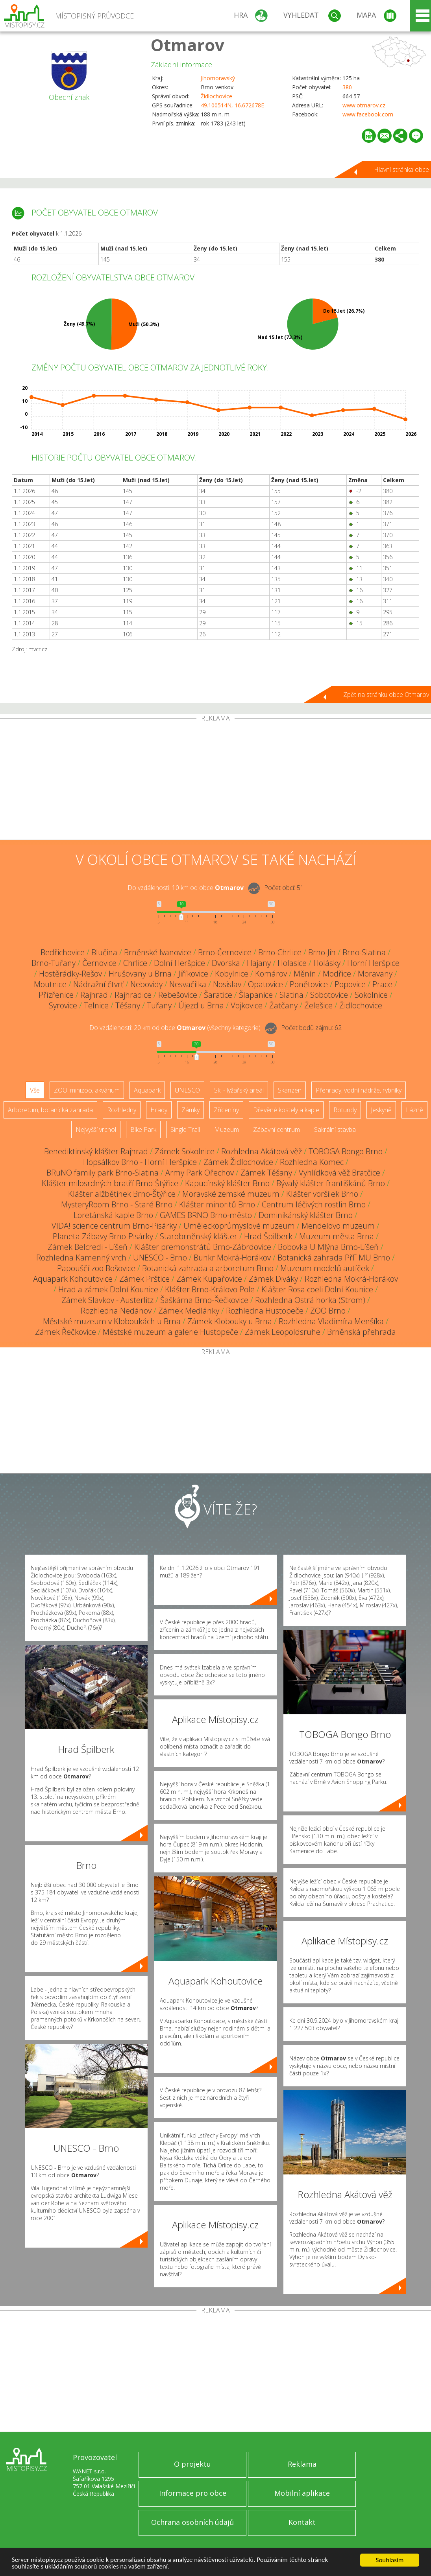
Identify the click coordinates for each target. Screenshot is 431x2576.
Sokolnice (371, 994)
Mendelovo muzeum (338, 1225)
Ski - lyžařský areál (239, 1090)
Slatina (291, 994)
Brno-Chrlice (280, 952)
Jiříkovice (193, 973)
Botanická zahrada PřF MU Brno (333, 1257)
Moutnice (50, 984)
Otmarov (187, 44)
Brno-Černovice (225, 952)
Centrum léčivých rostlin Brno (314, 1204)
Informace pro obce (192, 2493)
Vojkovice (247, 1005)
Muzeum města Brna (336, 1236)
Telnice (96, 1005)
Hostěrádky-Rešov (70, 973)
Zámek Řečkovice (65, 1332)
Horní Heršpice (373, 963)
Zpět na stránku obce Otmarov (386, 694)
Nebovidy (146, 984)
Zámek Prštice (144, 1278)
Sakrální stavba (335, 1129)
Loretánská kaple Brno (113, 1215)
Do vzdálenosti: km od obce (186, 888)
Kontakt (302, 2522)
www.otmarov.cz (363, 105)
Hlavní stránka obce (401, 169)
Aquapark (147, 1090)
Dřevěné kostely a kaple (286, 1110)
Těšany (127, 1005)
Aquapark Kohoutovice (73, 1278)
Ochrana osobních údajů (192, 2522)
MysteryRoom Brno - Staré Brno (116, 1204)
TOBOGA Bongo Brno (346, 1151)
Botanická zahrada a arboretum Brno (208, 1268)
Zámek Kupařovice (209, 1278)
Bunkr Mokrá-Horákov (232, 1257)
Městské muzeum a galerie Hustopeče (170, 1332)
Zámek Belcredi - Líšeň (88, 1247)
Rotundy (345, 1110)
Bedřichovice (63, 952)
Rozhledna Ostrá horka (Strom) (310, 1300)
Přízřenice (56, 994)
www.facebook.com (367, 114)
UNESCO (187, 1090)
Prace (382, 984)
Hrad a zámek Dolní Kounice (108, 1289)
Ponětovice (309, 984)
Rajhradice (133, 994)
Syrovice (63, 1005)
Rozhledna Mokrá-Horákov (351, 1278)
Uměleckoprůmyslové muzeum (239, 1225)
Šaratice (218, 994)
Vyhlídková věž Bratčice (339, 1172)
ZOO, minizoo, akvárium (87, 1090)
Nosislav (227, 984)
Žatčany (283, 1005)
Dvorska (226, 963)
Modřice (337, 973)
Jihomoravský (218, 78)
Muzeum (226, 1129)
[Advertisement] (215, 781)
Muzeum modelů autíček (324, 1268)
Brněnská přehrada (361, 1332)
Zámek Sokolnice (185, 1151)
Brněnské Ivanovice (157, 952)
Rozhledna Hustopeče (264, 1310)
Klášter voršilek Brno (322, 1193)
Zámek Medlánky (188, 1310)
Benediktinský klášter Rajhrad (96, 1151)
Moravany (375, 973)
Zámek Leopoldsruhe (282, 1332)
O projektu (192, 2464)
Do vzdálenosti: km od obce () (175, 1028)
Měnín (305, 973)
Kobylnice (231, 973)
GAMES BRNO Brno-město (206, 1215)
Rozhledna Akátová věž (261, 1151)
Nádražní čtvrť (98, 984)
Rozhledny (121, 1110)
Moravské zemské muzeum (230, 1193)
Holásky (326, 963)
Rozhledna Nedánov (116, 1310)
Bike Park (143, 1129)
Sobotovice (329, 994)
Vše (35, 1090)
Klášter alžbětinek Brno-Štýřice (122, 1193)
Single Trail (185, 1129)
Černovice (99, 963)
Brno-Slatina (364, 952)
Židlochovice (216, 96)
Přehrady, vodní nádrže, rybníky (358, 1090)
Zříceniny (226, 1110)
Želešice (318, 1005)
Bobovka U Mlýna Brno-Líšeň (328, 1247)
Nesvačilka (187, 984)
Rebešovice (177, 994)
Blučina (104, 952)
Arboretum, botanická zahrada (50, 1110)
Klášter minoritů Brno (217, 1204)
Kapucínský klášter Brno (227, 1183)
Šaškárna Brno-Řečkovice (204, 1300)
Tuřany (159, 1005)
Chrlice (135, 963)
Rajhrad (94, 994)
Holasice (292, 963)
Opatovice (265, 984)
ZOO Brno (328, 1310)
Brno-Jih (322, 952)
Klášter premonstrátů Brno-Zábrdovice (202, 1247)
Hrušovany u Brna (140, 973)
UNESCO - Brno (160, 1257)
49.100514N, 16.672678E (232, 105)
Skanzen (290, 1090)
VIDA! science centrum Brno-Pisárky (114, 1225)
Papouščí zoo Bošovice (96, 1268)
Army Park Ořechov (199, 1172)
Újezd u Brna (201, 1005)
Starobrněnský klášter (198, 1236)
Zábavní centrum (276, 1129)
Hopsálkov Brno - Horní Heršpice (140, 1162)
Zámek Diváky (273, 1278)
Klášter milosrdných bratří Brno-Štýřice (110, 1183)
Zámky (190, 1110)
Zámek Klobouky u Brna (229, 1321)
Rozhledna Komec (312, 1162)
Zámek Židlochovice (238, 1162)
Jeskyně (381, 1110)
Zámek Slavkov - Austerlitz (107, 1300)
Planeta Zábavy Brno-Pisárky (103, 1236)
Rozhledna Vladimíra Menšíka (331, 1321)
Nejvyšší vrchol (96, 1129)
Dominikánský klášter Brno (306, 1215)
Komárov (271, 973)
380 (347, 87)
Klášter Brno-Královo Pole (210, 1289)
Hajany (259, 963)
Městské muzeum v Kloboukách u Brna (112, 1321)
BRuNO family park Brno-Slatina (102, 1172)
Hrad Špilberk (268, 1236)
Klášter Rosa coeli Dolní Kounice (317, 1289)
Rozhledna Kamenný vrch (81, 1257)
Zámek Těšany (266, 1172)
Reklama (302, 2464)
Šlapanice (256, 994)
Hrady (158, 1110)
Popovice (350, 984)
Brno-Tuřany (53, 963)
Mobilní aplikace (302, 2493)
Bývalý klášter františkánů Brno (330, 1183)
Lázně (414, 1110)
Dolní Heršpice (179, 963)
